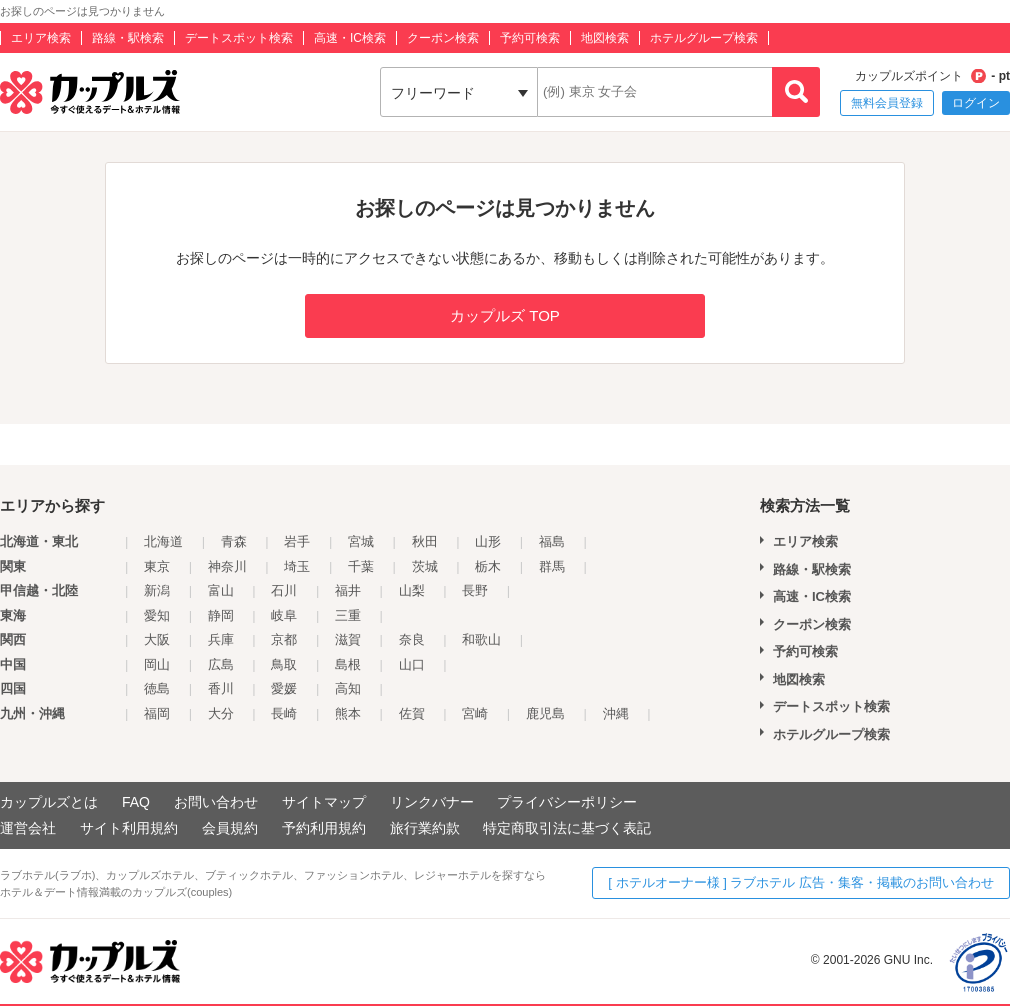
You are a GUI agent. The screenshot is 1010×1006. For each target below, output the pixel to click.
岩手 (297, 541)
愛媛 (284, 688)
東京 (157, 566)
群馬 (552, 566)
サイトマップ (324, 802)
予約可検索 (530, 38)
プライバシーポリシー (567, 802)
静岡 (221, 615)
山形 (488, 541)
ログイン (976, 103)
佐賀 (412, 713)
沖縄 (616, 713)
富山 (221, 590)
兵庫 (221, 639)
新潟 (157, 590)
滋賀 (348, 639)
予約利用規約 (324, 828)
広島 (221, 664)
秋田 (425, 541)
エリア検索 (41, 38)
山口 (412, 664)
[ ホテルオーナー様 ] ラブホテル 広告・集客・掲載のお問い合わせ (801, 882)
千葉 (361, 566)
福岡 (157, 713)
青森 (234, 541)
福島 (552, 541)
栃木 (488, 566)
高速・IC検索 (350, 38)
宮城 (361, 541)
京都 (284, 639)
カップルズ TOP (505, 315)
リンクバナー (432, 802)
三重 (348, 615)
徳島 (157, 688)
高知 (348, 688)
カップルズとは (49, 802)
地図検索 (605, 38)
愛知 (157, 615)
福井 (348, 590)
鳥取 (284, 664)
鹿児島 (545, 713)
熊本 (348, 713)
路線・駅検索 (128, 38)
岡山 (157, 664)
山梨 (412, 590)
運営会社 (28, 828)
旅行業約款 (425, 828)
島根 (348, 664)
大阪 (157, 639)
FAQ (136, 802)
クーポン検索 (443, 38)
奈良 (412, 639)
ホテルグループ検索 (704, 38)
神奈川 (227, 566)
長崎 (284, 713)
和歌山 (481, 639)
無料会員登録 (887, 103)
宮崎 (475, 713)
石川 (284, 590)
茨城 (425, 566)
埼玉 (297, 566)
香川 (221, 688)
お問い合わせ (216, 802)
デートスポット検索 (239, 38)
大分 (221, 713)
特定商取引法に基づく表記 (567, 828)
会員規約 (230, 828)
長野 (475, 590)
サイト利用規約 (129, 828)
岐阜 (284, 615)
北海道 (163, 541)
